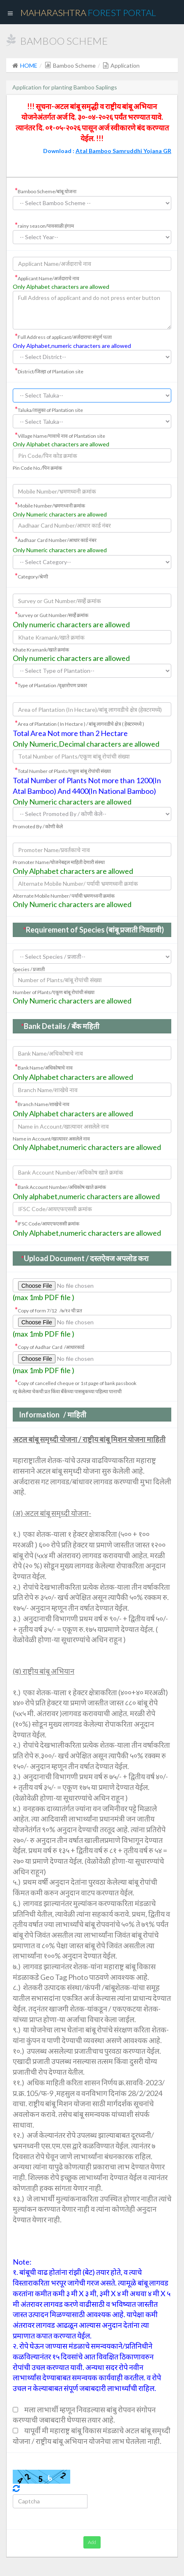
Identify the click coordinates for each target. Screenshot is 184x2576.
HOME (28, 65)
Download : (107, 150)
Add (92, 2542)
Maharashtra (88, 12)
